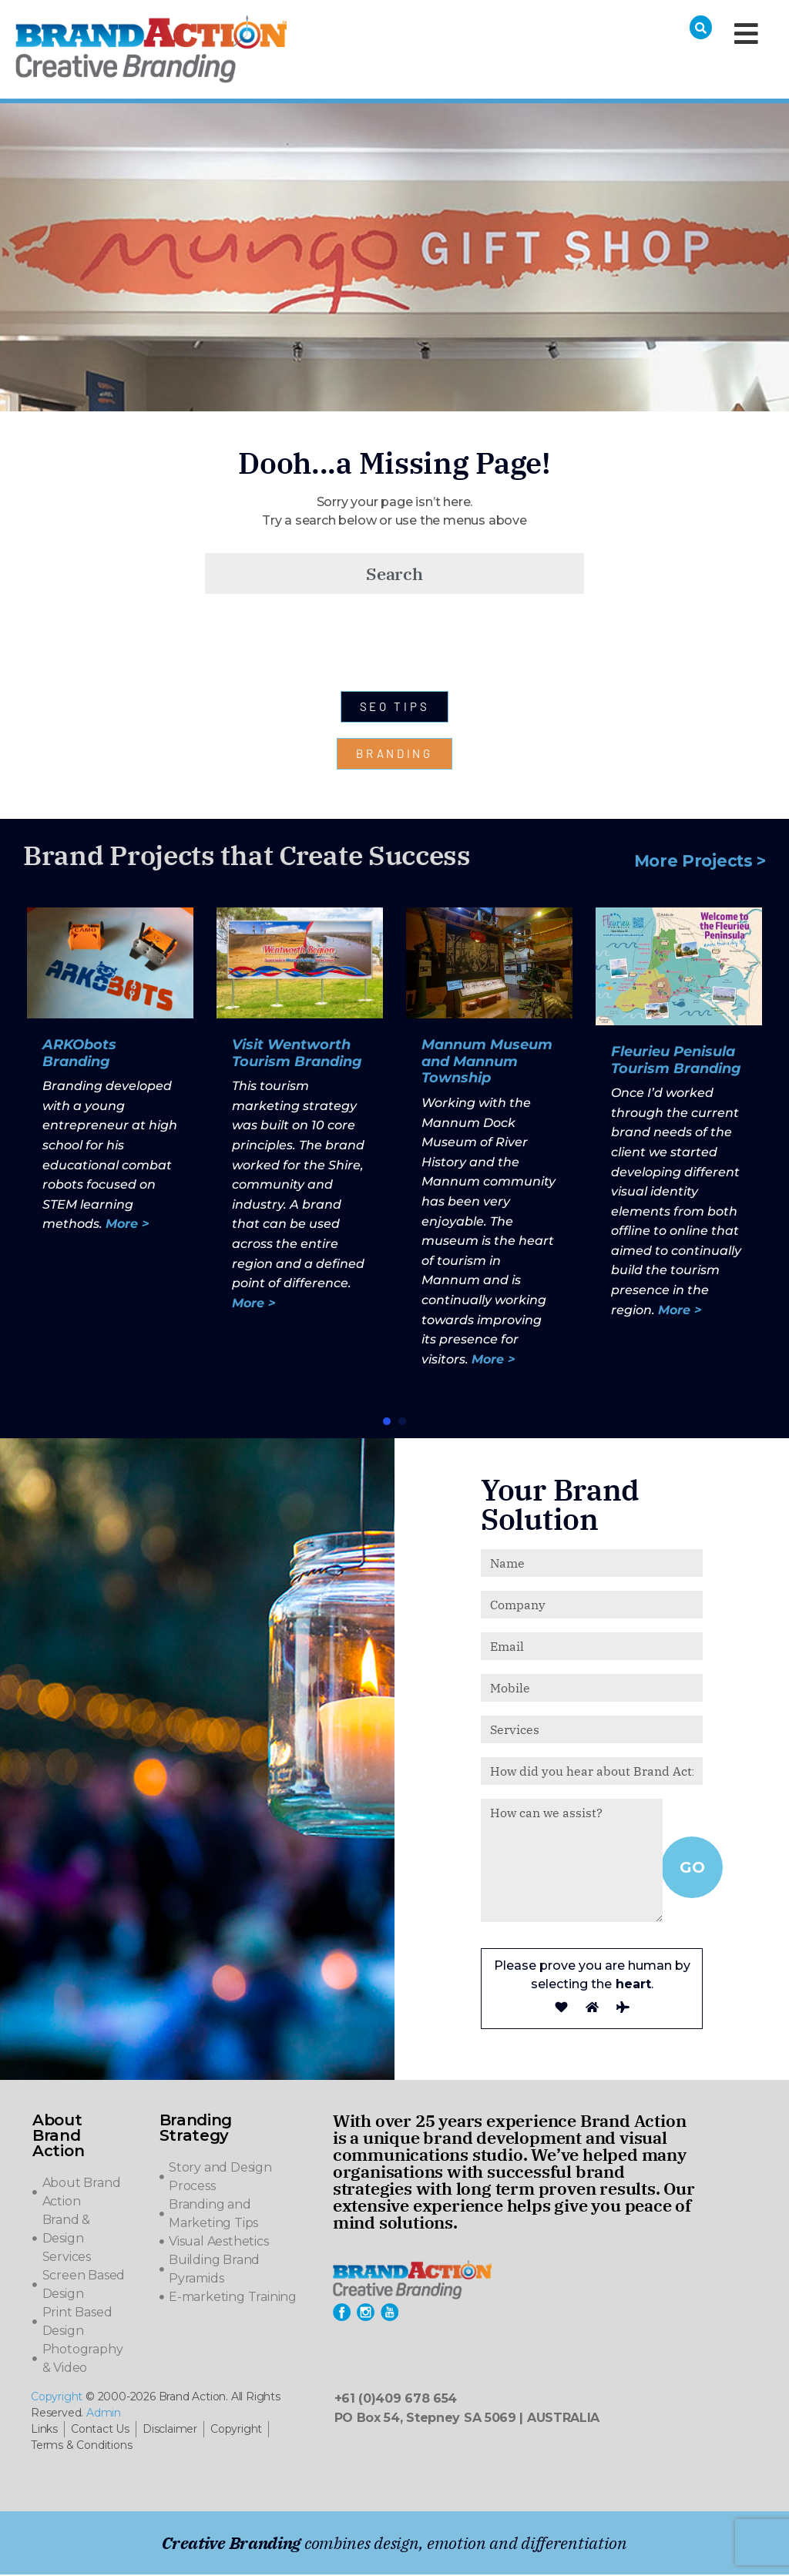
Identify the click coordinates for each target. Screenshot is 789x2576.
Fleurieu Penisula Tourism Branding (676, 1061)
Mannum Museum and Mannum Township (486, 1063)
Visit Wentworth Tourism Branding (297, 1055)
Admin (103, 2414)
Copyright (56, 2398)
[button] (387, 1423)
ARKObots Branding (79, 1055)
